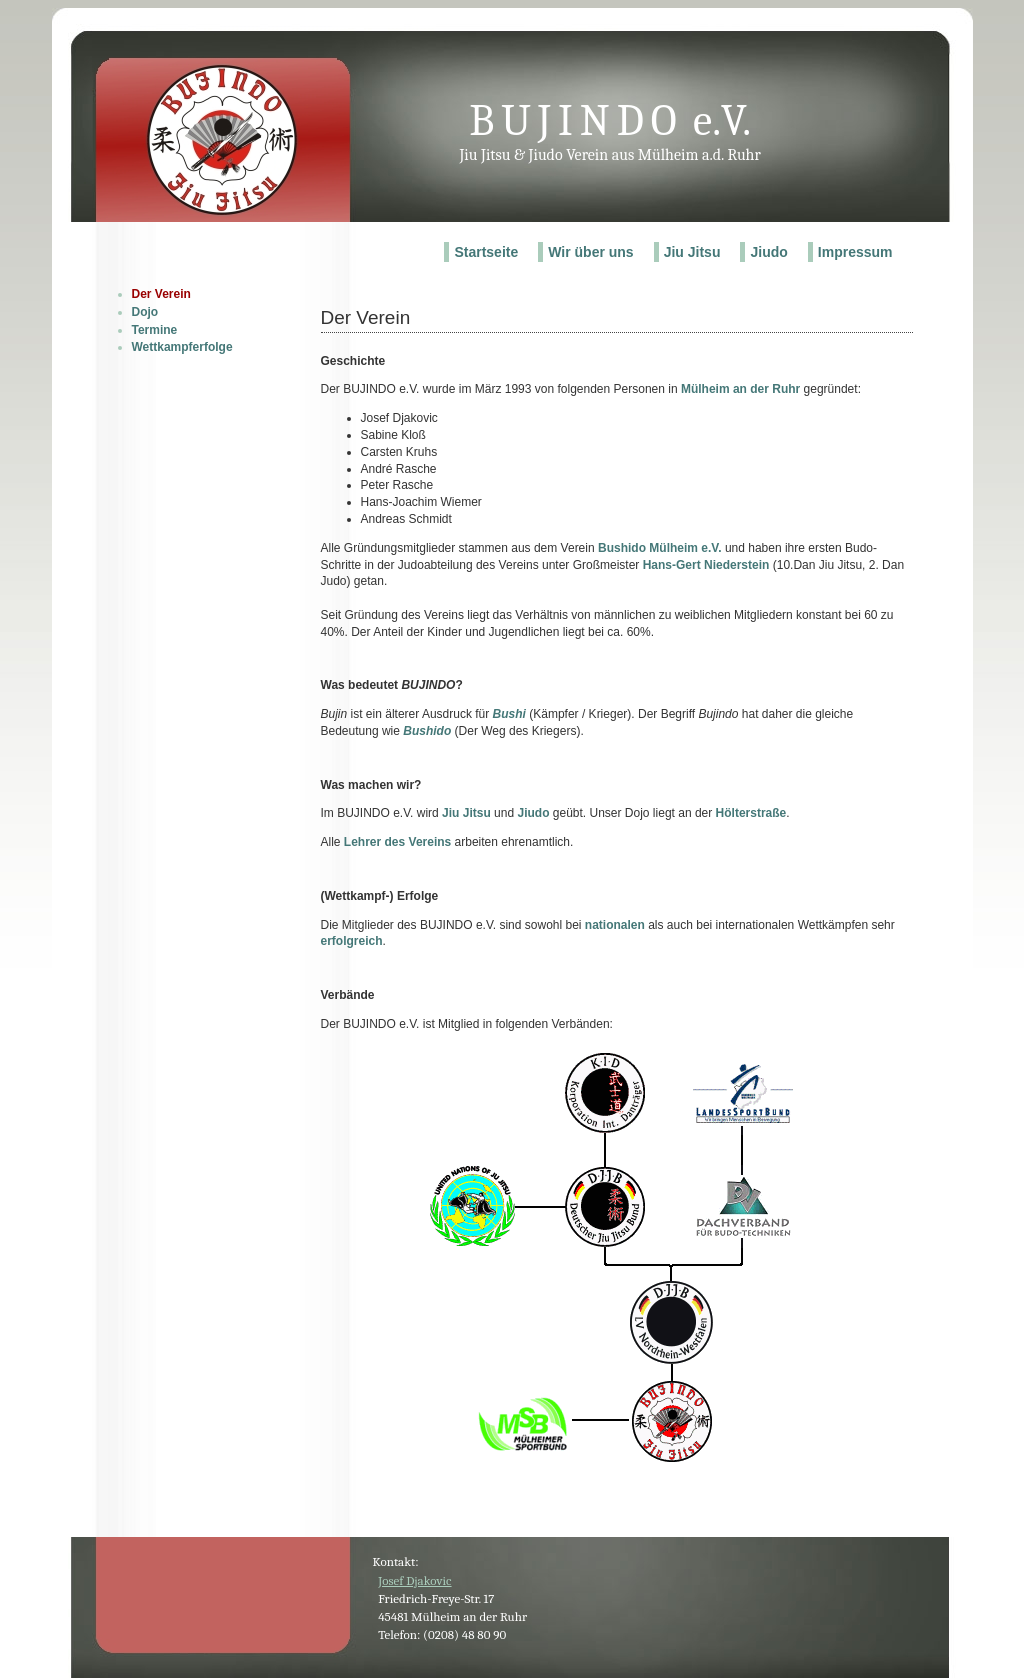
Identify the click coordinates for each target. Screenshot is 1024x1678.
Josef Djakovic (414, 1580)
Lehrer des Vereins (397, 842)
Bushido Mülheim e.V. (660, 548)
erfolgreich (352, 941)
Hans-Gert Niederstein (706, 565)
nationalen (615, 925)
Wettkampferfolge (182, 347)
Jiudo (768, 252)
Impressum (855, 252)
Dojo (145, 312)
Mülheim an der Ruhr (740, 389)
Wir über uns (590, 252)
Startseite (486, 252)
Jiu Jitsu (692, 252)
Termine (155, 330)
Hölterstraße (751, 813)
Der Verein (161, 294)
